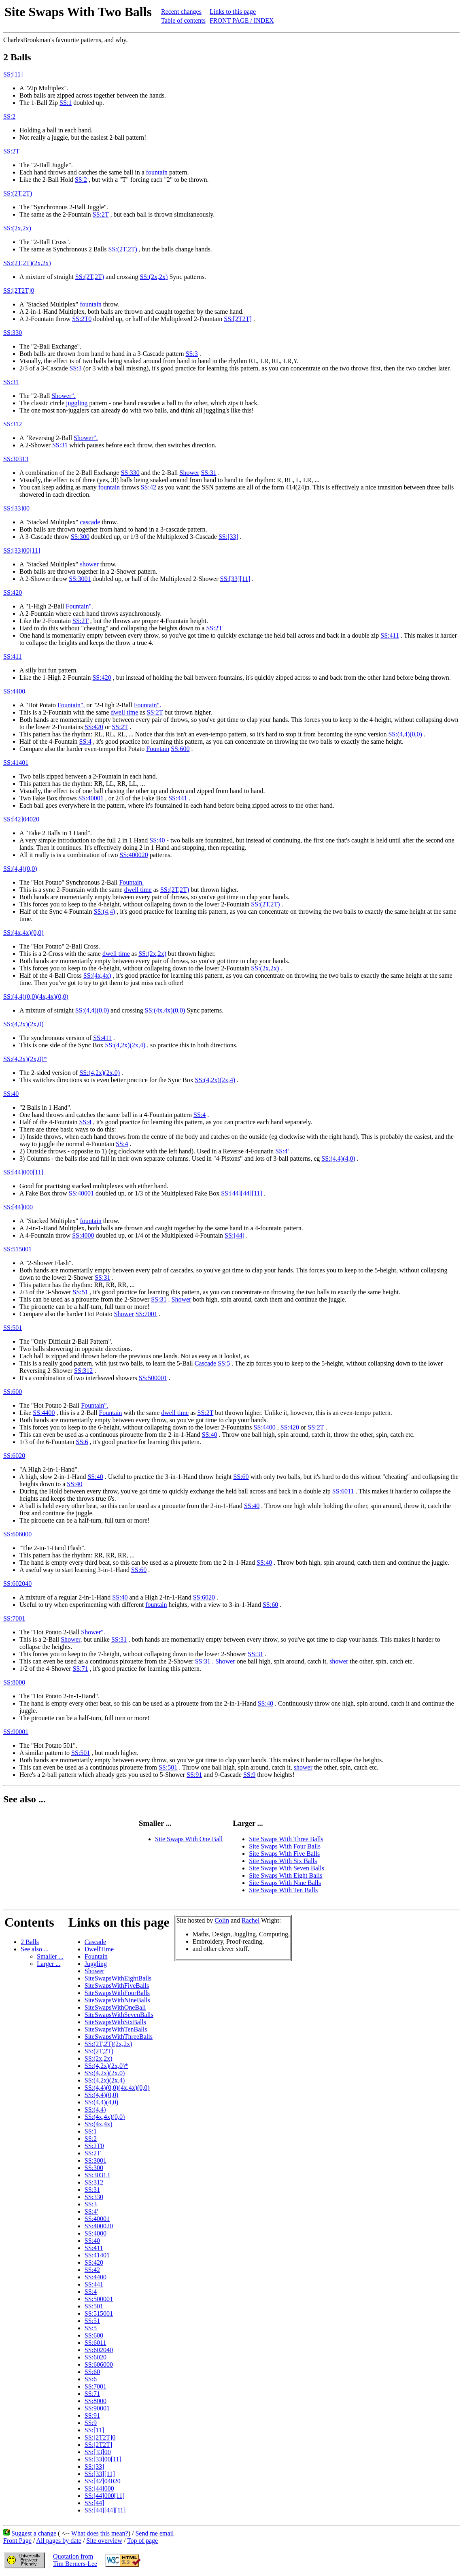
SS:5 (224, 1363)
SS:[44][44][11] (241, 1193)
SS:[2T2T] (237, 318)
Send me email (154, 2533)
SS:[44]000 (18, 1207)
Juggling (96, 1963)
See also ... (35, 1949)
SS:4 (85, 741)
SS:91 (194, 1774)
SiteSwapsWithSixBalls (115, 2022)
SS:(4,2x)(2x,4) (125, 1045)
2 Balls (30, 1941)
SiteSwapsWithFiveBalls (117, 1985)
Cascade (205, 1363)
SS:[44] (234, 1235)
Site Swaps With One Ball (189, 1839)
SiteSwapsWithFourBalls (117, 1992)
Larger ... (48, 1963)
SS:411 (389, 635)
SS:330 (12, 332)
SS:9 (249, 1774)
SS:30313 (15, 458)
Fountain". (79, 606)
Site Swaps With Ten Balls (283, 1890)
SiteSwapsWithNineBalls (117, 2000)
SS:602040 (17, 1583)
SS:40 (157, 840)
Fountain (157, 748)
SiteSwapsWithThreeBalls (119, 2036)
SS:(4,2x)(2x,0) (23, 1024)
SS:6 (82, 1441)
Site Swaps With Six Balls (283, 1860)
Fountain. (131, 882)
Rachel (250, 1920)
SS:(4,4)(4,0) (338, 1158)
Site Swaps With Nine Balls (285, 1882)
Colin (222, 1920)
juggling (76, 403)
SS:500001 (153, 1377)
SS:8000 (14, 1682)
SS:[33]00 (16, 508)
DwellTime (99, 1949)
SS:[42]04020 (21, 819)
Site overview (104, 2540)
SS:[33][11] (235, 578)
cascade (90, 522)
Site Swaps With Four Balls (285, 1846)
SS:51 (80, 1292)
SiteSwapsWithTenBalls (116, 2029)
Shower (190, 472)
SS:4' (282, 1151)
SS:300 (80, 536)
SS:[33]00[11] (21, 550)
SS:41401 (15, 762)
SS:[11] (13, 74)
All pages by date (58, 2540)
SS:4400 (14, 691)
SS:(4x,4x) (97, 975)
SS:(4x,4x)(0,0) (23, 932)
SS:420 (12, 592)
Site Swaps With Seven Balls (286, 1868)
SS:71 (80, 1668)
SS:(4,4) (104, 911)
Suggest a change (33, 2533)
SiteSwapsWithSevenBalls (119, 2014)
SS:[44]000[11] (23, 1172)
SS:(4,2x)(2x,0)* (25, 1058)
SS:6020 (14, 1455)
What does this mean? (99, 2533)
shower (89, 564)
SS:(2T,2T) (17, 193)
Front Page (17, 2540)
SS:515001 (17, 1249)
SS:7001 (146, 1313)
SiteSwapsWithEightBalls (118, 1978)
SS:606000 (17, 1534)
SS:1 (65, 102)
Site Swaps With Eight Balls (285, 1875)
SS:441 (177, 798)
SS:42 (148, 487)
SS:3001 (80, 578)
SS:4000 (83, 1235)
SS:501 (12, 1327)
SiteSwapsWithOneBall (115, 2007)
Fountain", (71, 705)
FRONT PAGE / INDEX (242, 20)
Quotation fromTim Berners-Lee (75, 2560)
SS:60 (240, 1476)
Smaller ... (50, 1956)
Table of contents (183, 20)
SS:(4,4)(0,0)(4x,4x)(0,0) (35, 996)
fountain (157, 172)
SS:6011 (343, 1491)
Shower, (71, 1639)
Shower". (63, 395)
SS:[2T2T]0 (18, 290)
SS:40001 (91, 798)
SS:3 (192, 353)
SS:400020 (134, 854)
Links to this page (233, 11)
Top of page (142, 2540)
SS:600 (180, 748)
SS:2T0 (81, 318)
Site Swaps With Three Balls (286, 1839)
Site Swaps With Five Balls (284, 1853)
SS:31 (11, 382)
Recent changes (181, 11)
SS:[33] (228, 536)
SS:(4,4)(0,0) (405, 734)
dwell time (124, 712)
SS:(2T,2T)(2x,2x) (27, 263)
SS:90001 (15, 1731)
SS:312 (12, 424)
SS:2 (9, 116)
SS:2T (11, 151)
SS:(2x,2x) (17, 228)
